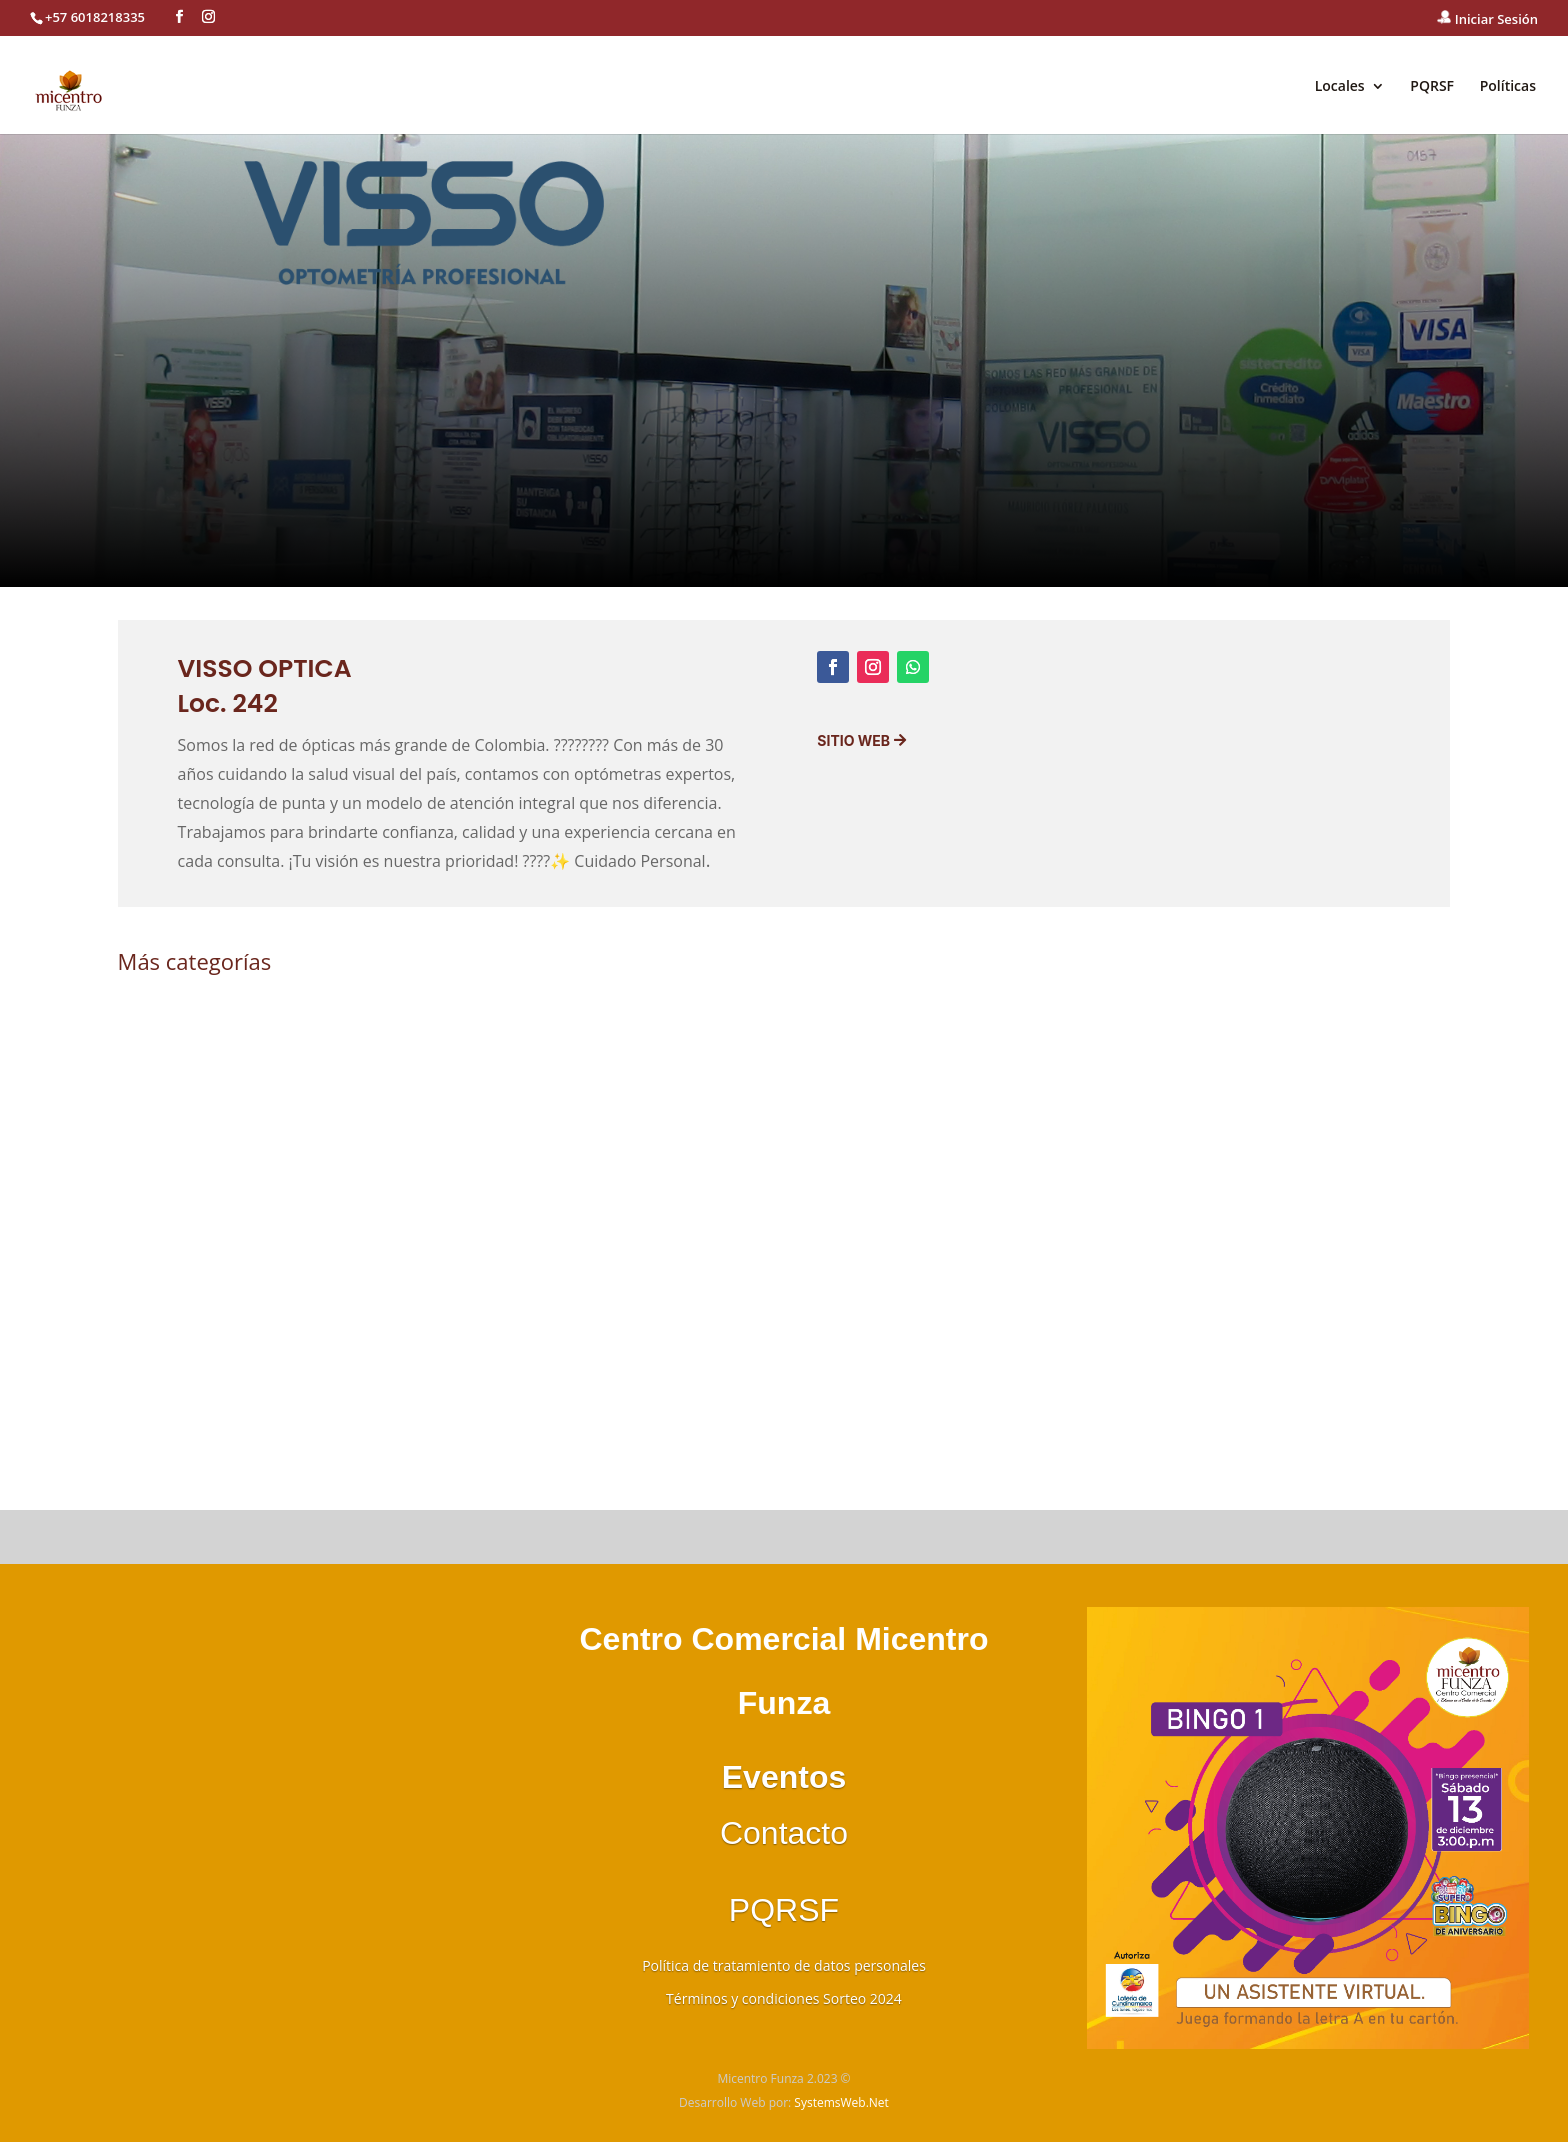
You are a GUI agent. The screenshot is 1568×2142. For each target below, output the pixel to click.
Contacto (784, 1833)
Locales (1340, 87)
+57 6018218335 (95, 17)
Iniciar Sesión (1487, 19)
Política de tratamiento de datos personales (784, 1965)
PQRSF (1432, 87)
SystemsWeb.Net (841, 2102)
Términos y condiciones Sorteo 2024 (784, 1998)
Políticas (1508, 87)
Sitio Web (853, 740)
